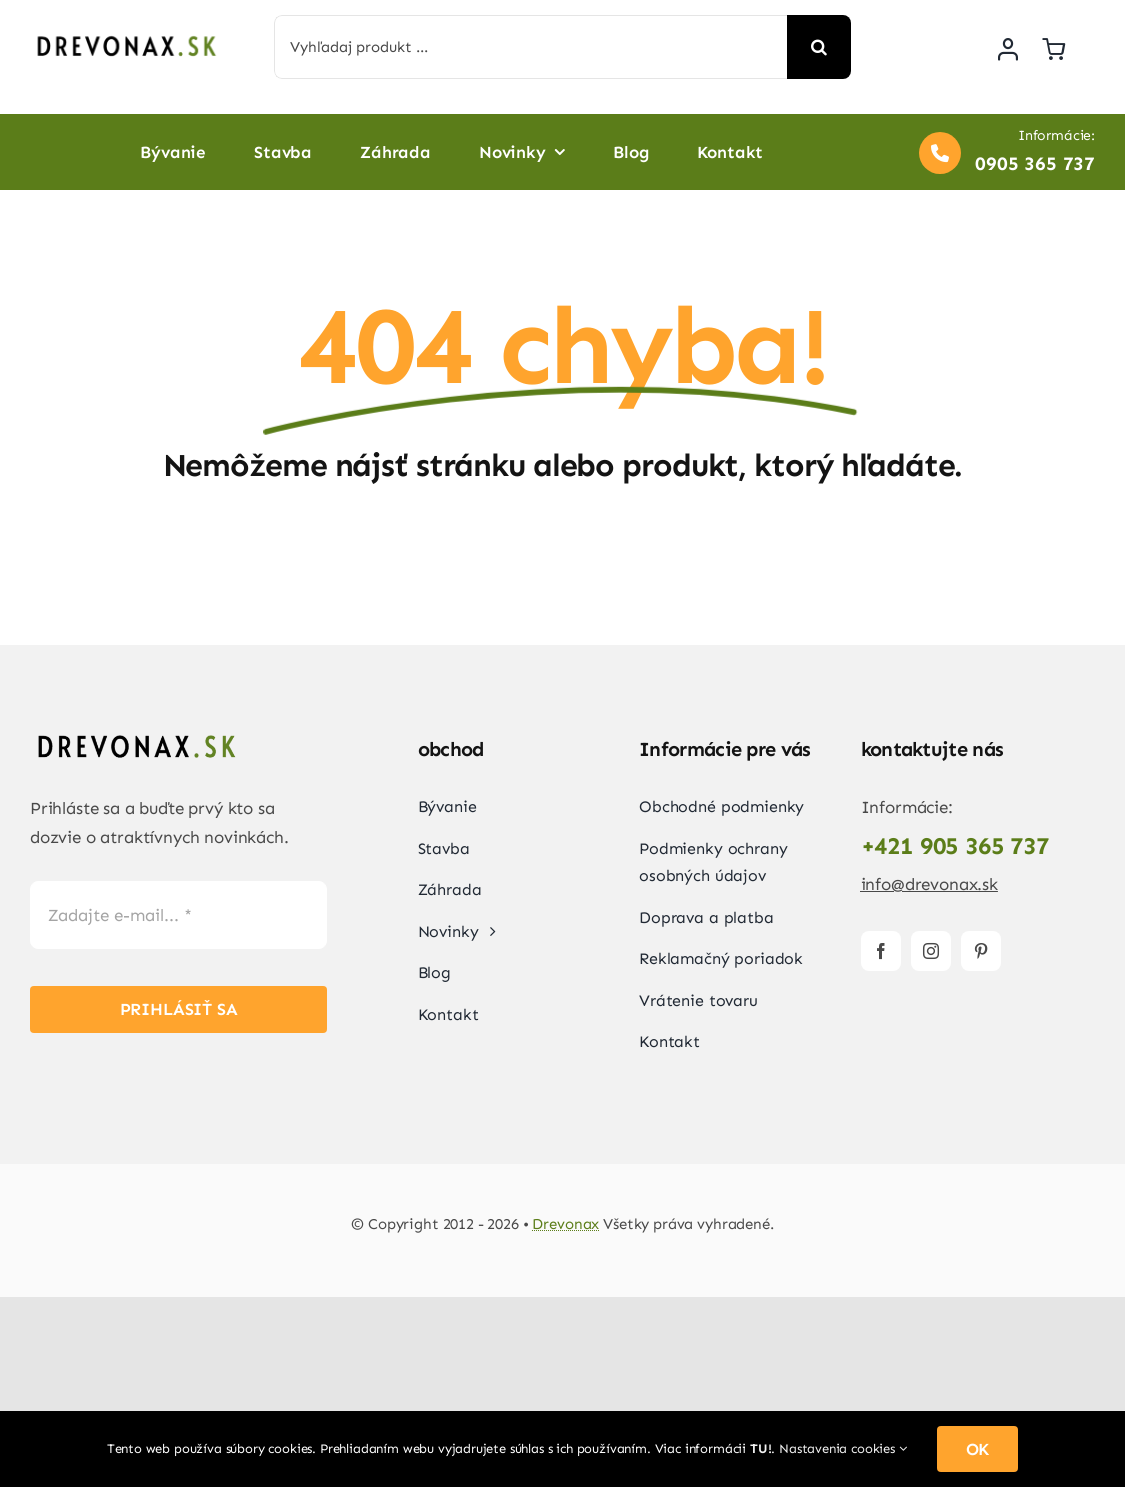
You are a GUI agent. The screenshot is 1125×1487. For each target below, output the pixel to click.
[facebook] (881, 951)
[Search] (819, 47)
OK (978, 1449)
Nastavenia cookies (843, 1448)
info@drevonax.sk (929, 884)
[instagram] (931, 951)
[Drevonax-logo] (125, 35)
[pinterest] (981, 951)
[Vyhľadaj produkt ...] (531, 47)
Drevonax (565, 1224)
